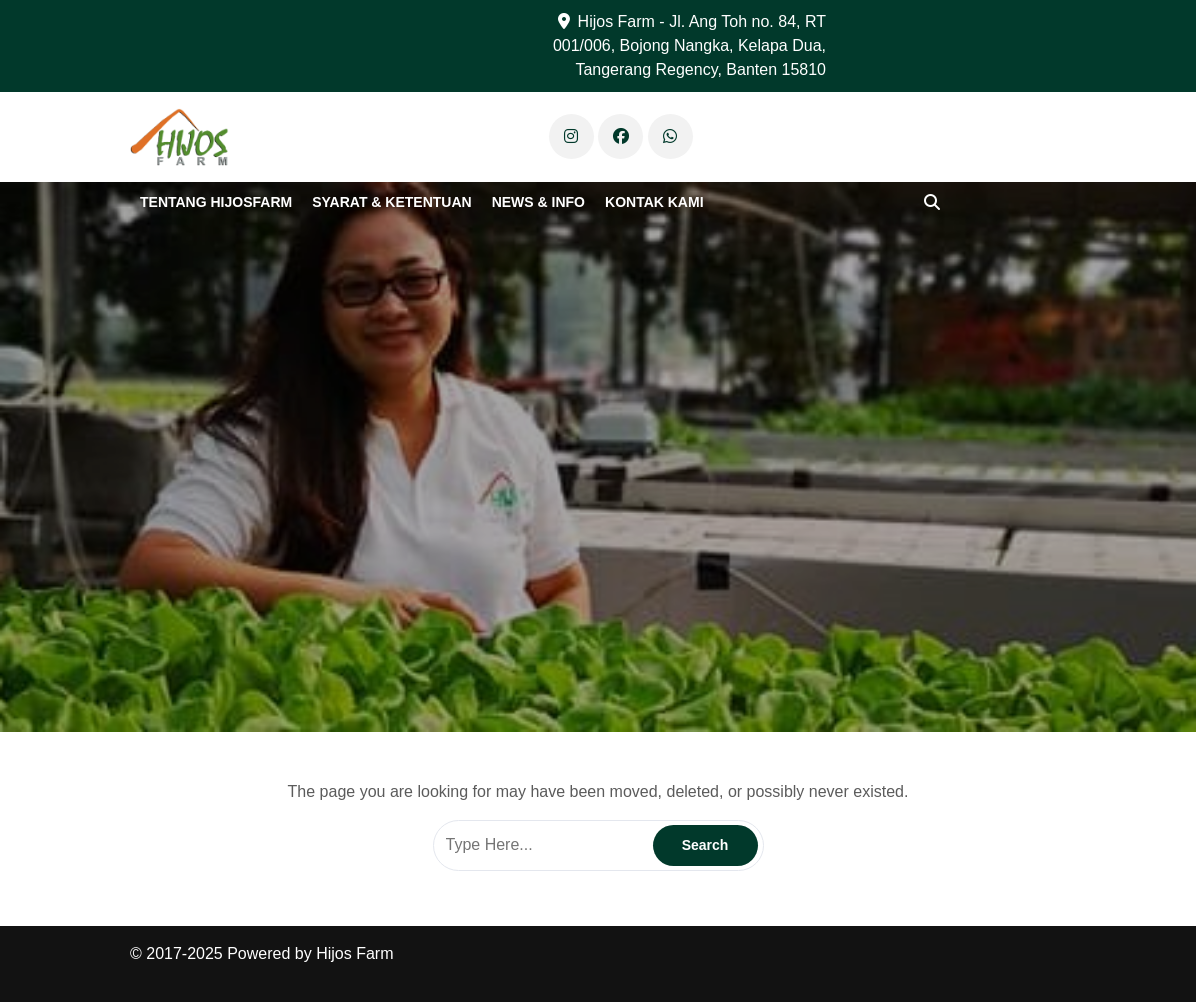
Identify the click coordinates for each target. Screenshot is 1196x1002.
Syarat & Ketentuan (391, 202)
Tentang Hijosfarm (216, 202)
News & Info (538, 202)
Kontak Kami (654, 202)
